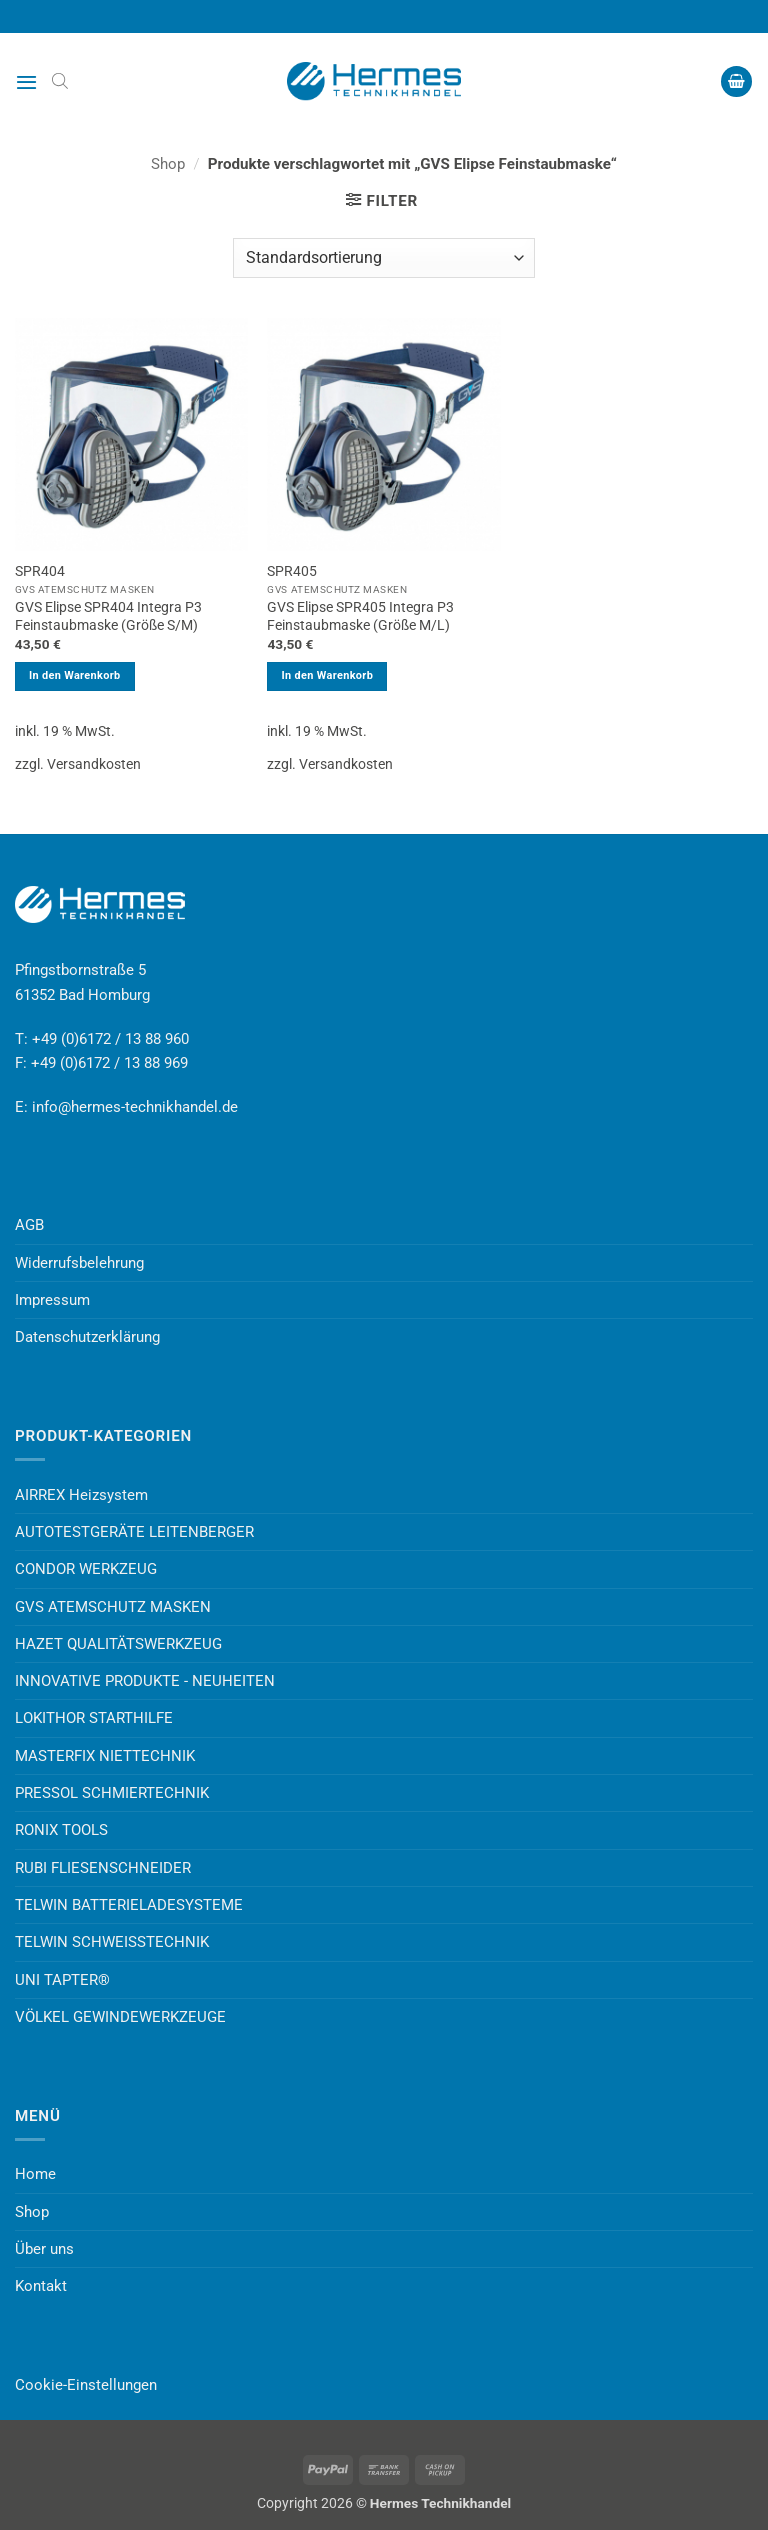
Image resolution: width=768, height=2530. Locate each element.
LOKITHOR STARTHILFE (94, 1718)
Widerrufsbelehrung (79, 1263)
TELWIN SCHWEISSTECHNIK (112, 1942)
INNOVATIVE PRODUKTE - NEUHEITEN (145, 1681)
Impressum (52, 1300)
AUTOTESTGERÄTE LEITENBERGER (134, 1532)
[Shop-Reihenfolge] (384, 258)
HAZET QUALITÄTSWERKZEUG (118, 1644)
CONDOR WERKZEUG (86, 1569)
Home (35, 2174)
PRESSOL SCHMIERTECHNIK (112, 1793)
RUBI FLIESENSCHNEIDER (103, 1868)
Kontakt (41, 2286)
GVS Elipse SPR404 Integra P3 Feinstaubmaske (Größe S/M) (108, 616)
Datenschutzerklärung (87, 1337)
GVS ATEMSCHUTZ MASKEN (113, 1607)
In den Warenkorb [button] (75, 675)
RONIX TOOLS (61, 1830)
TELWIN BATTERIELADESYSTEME (129, 1905)
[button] (26, 82)
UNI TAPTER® (62, 1980)
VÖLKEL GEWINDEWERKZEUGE (120, 2017)
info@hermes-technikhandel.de (135, 1107)
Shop (168, 164)
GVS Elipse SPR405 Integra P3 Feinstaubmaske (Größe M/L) (360, 616)
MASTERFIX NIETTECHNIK (105, 1756)
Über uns (44, 2249)
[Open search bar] (60, 81)
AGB (29, 1225)
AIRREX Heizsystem (81, 1495)
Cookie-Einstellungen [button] (86, 2385)
